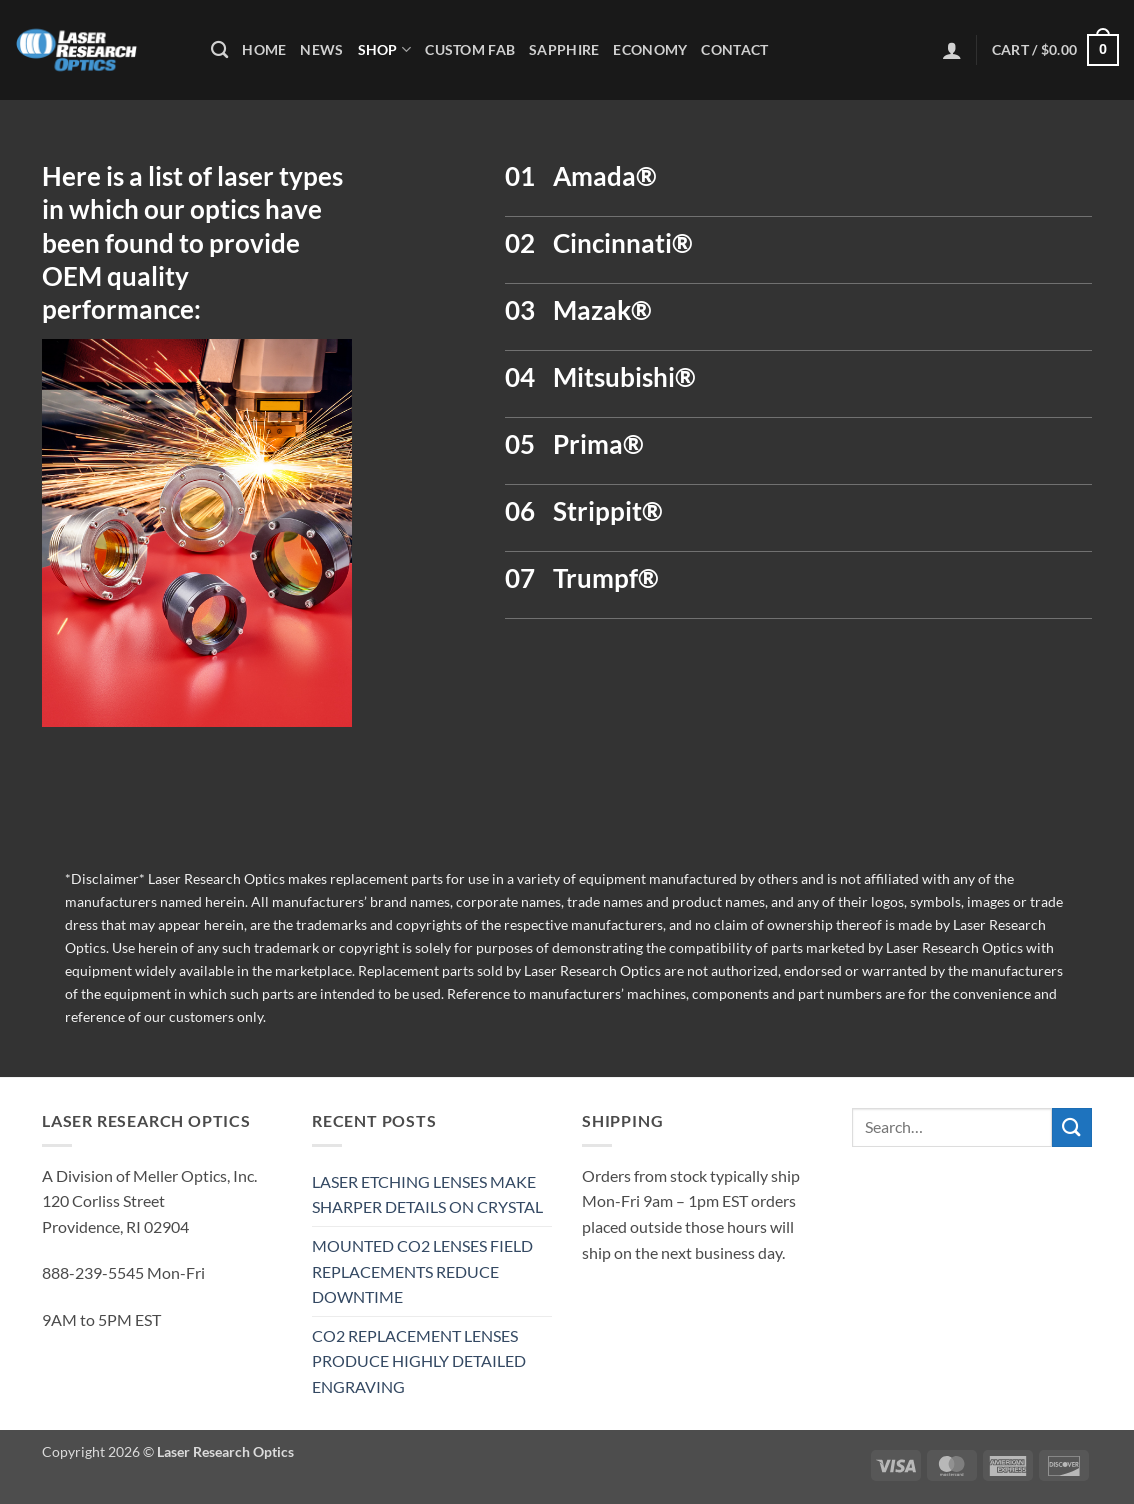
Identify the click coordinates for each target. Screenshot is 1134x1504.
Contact (734, 49)
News (321, 49)
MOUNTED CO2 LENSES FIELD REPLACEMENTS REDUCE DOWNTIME (422, 1271)
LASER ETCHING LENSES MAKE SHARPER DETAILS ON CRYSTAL (427, 1194)
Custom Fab (470, 49)
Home (264, 49)
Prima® (598, 444)
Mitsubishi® (624, 377)
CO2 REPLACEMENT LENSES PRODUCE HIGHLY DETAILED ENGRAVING (419, 1361)
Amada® (605, 176)
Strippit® (608, 511)
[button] (952, 50)
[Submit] (1072, 1127)
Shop (385, 49)
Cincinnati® (623, 243)
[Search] (219, 50)
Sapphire (564, 49)
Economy (650, 49)
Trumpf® (606, 578)
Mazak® (602, 310)
